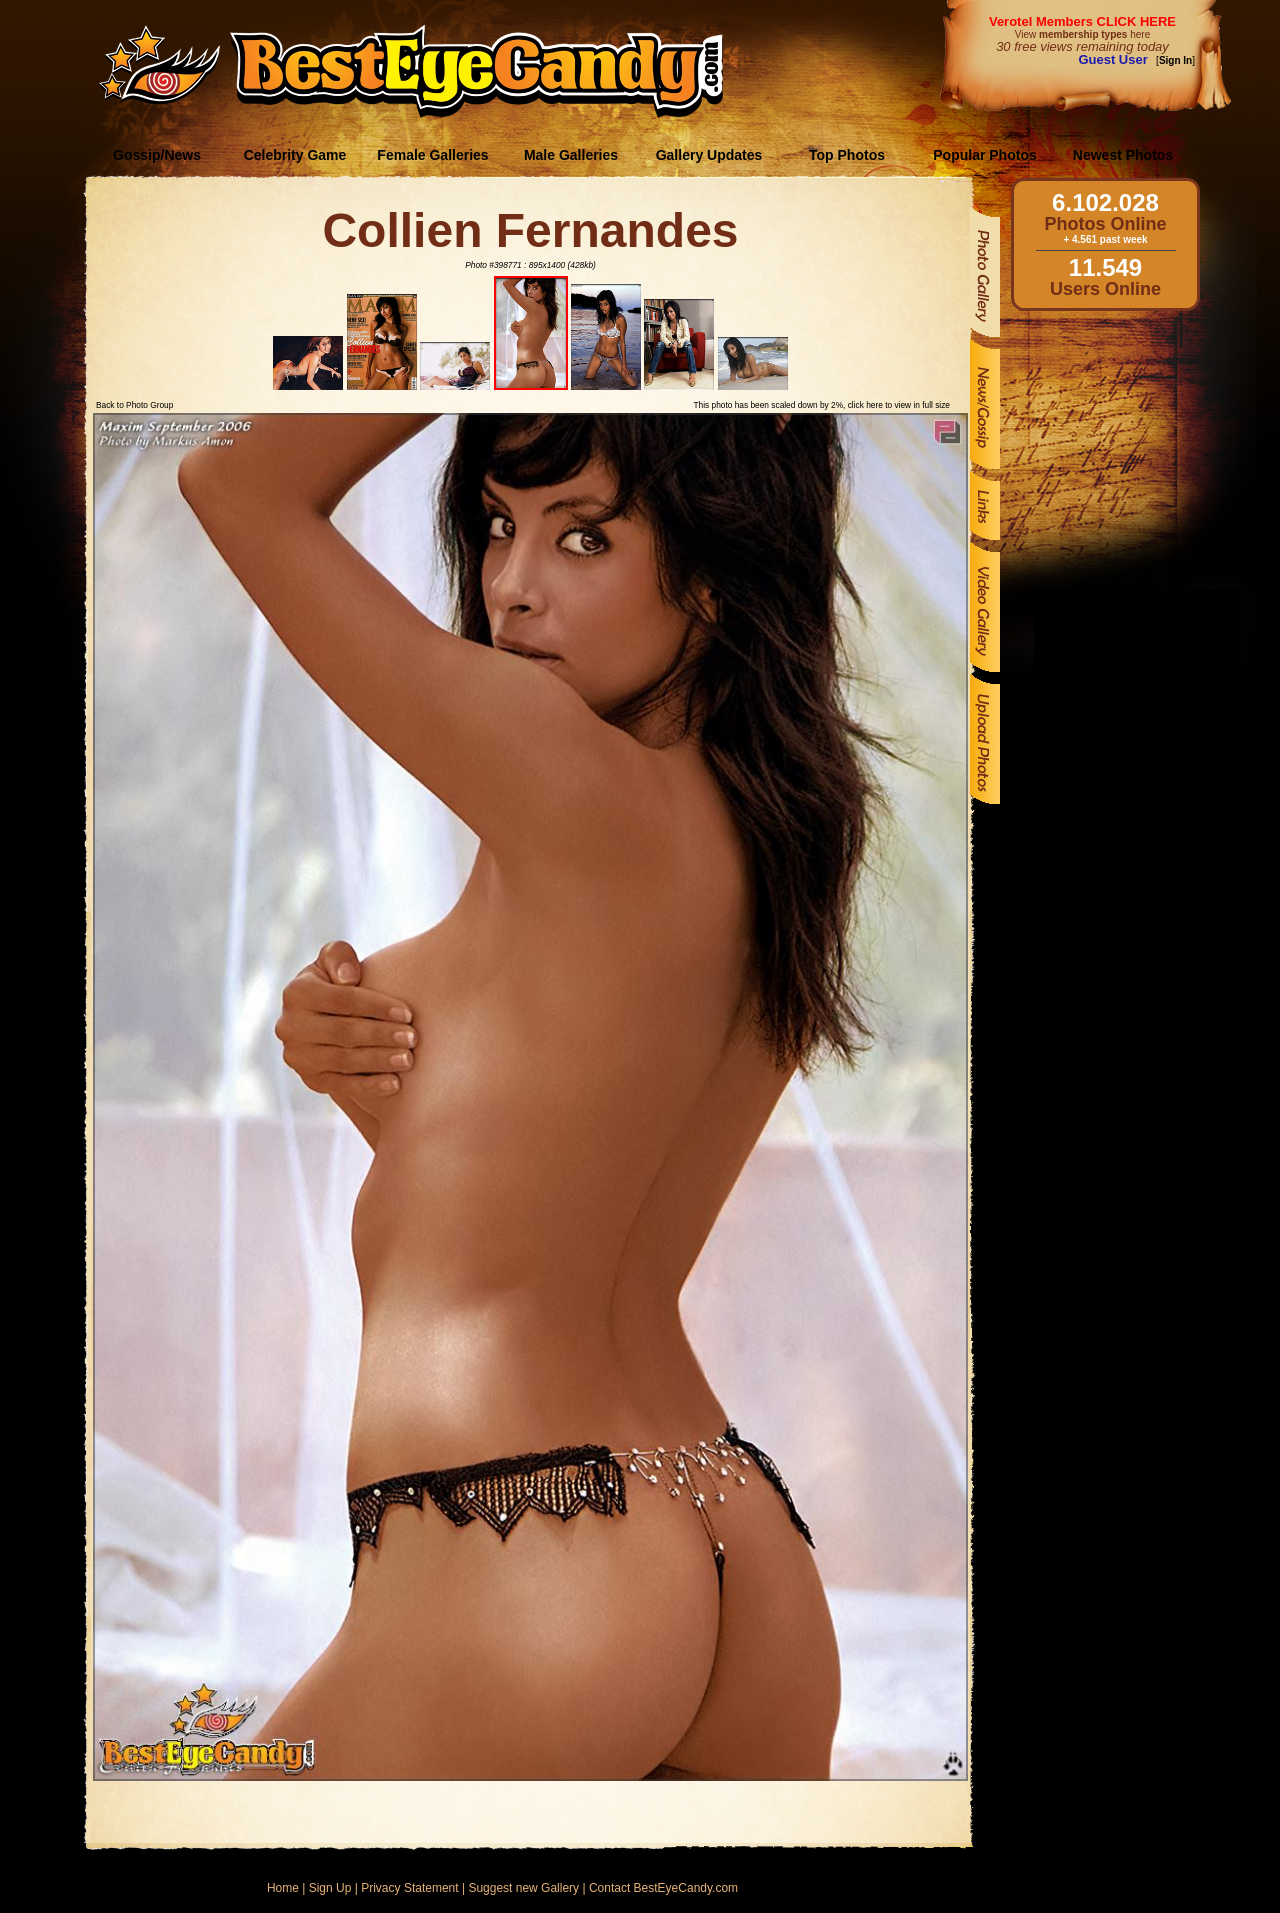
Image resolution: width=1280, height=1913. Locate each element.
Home (283, 1888)
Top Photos (847, 155)
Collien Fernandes (530, 230)
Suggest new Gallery (523, 1888)
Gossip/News (157, 155)
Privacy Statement (409, 1888)
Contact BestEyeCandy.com (663, 1888)
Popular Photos (984, 155)
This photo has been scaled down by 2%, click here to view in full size (822, 405)
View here (1082, 34)
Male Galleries (571, 155)
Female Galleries (432, 155)
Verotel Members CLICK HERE (1082, 21)
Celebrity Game (295, 155)
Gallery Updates (709, 155)
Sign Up (330, 1888)
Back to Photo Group (134, 405)
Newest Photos (1123, 155)
